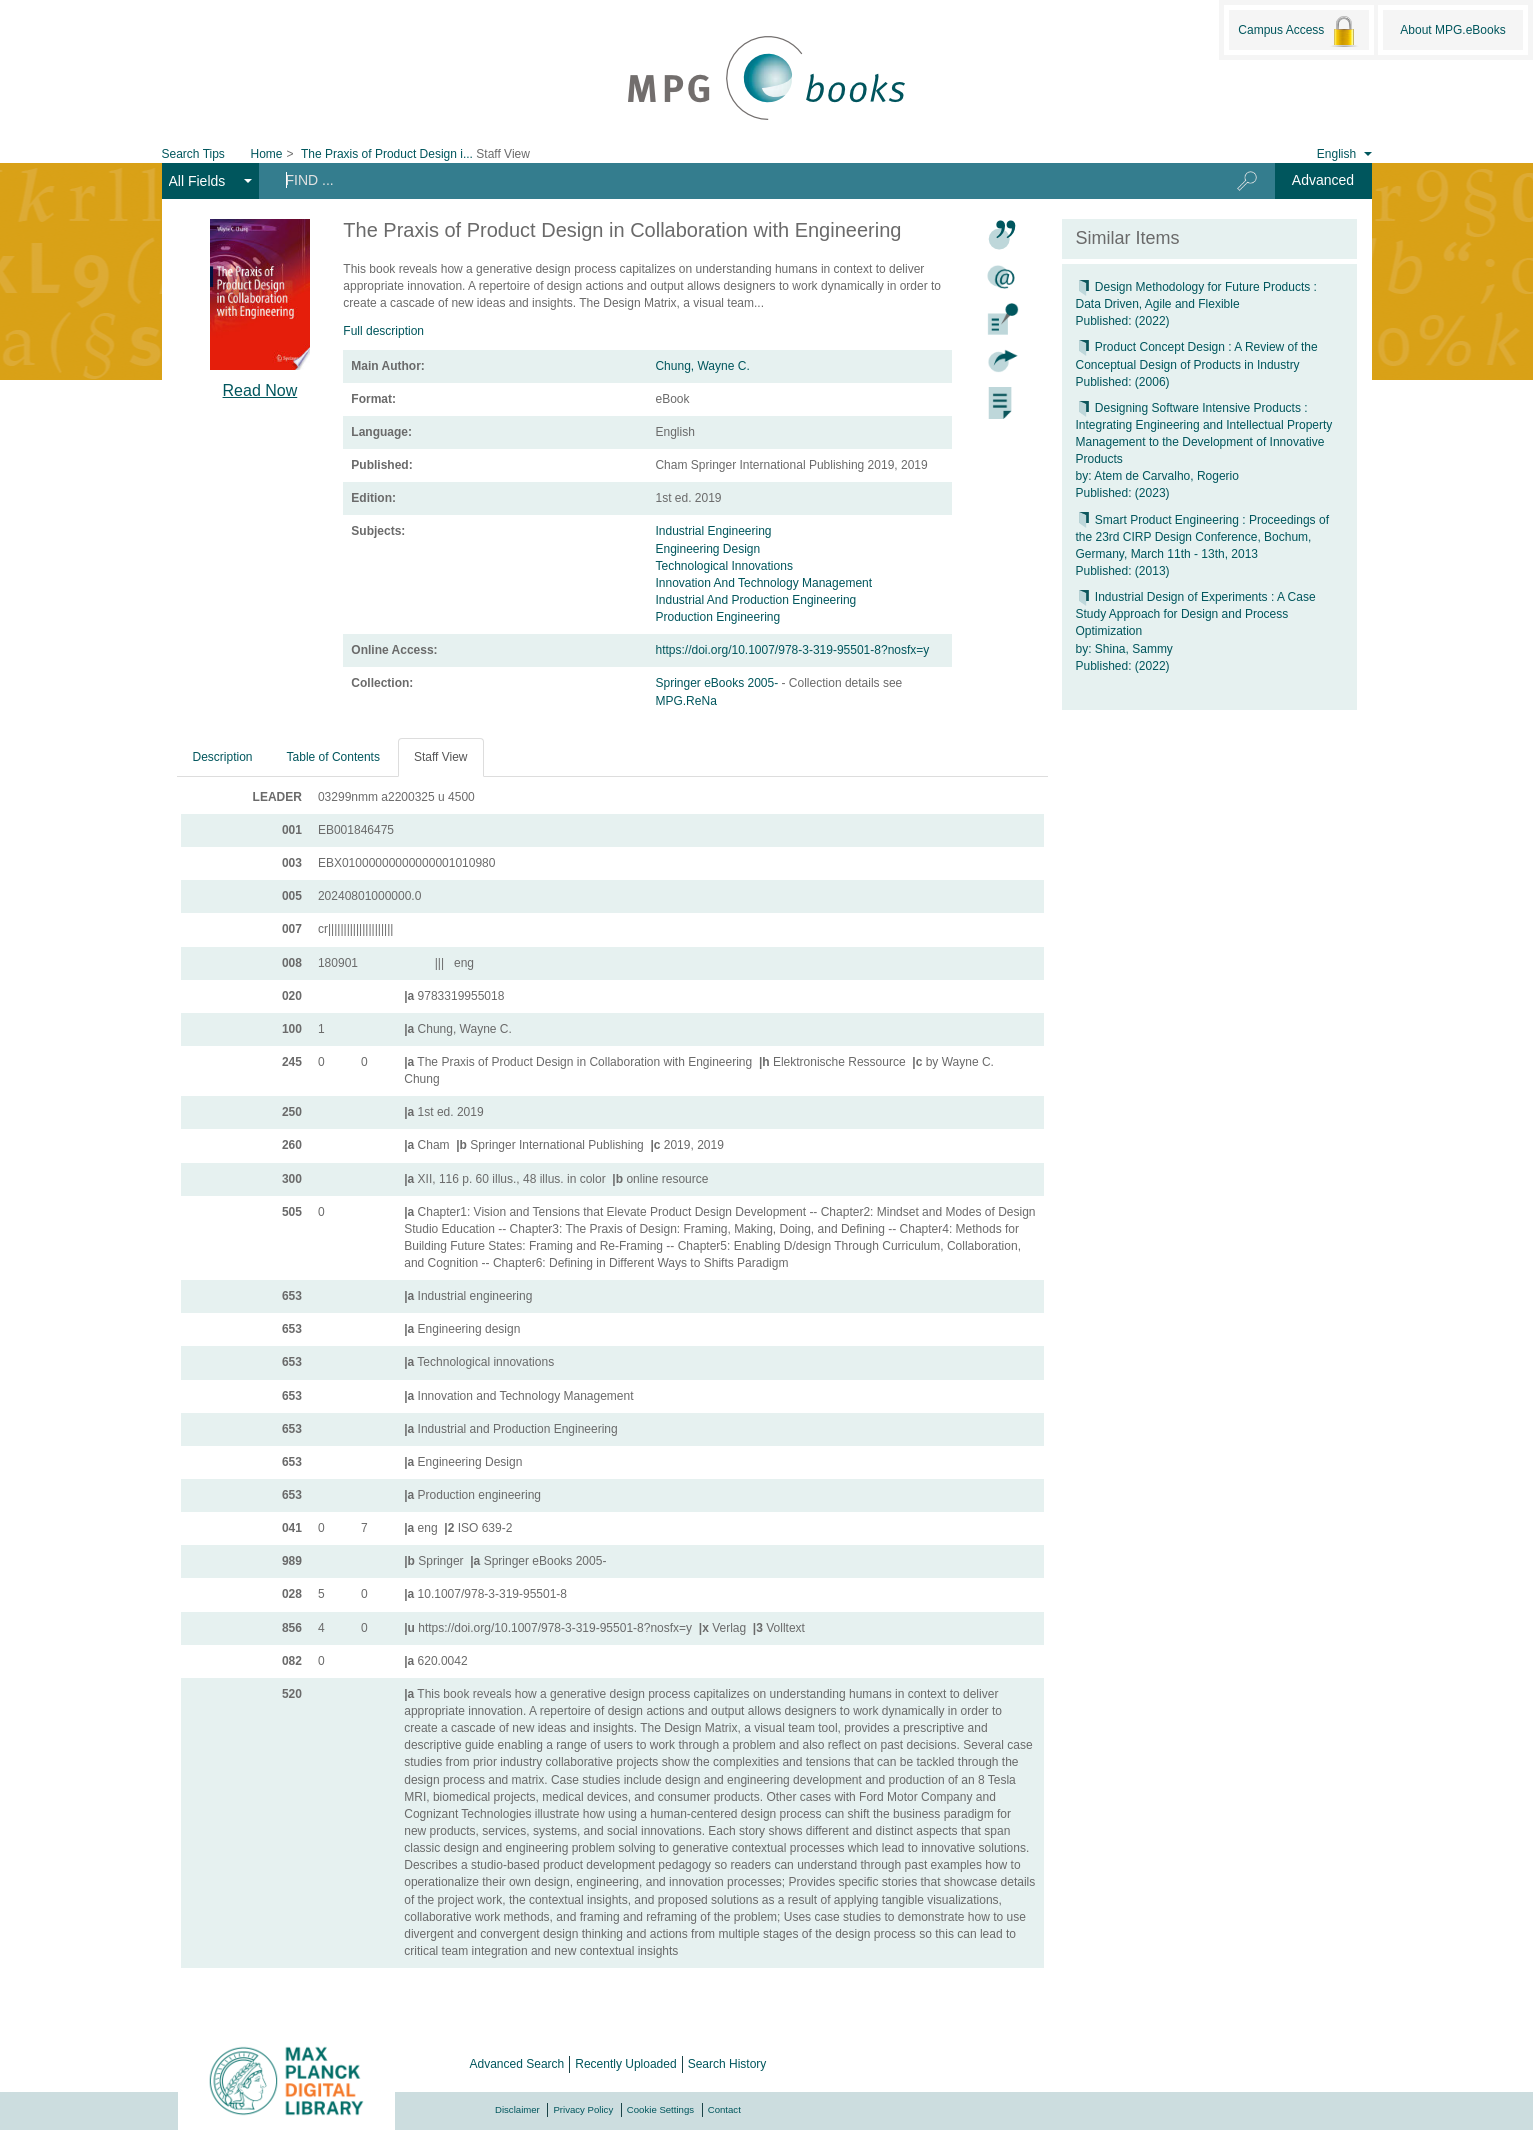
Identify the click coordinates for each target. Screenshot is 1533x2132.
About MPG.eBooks (1452, 30)
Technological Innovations (723, 566)
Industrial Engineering (713, 531)
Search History (727, 2064)
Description (223, 757)
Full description (383, 331)
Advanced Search (517, 2064)
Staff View (441, 757)
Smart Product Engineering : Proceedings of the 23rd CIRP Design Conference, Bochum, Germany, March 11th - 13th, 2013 (1202, 537)
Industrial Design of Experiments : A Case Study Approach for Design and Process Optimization (1196, 614)
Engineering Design (707, 549)
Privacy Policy (583, 2109)
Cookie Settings (660, 2109)
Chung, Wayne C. (702, 366)
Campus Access (1298, 31)
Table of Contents (333, 757)
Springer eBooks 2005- (718, 683)
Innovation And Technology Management (763, 583)
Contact (724, 2109)
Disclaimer (517, 2109)
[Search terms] (731, 180)
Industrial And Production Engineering (755, 600)
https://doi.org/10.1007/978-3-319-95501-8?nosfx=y (792, 650)
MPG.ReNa (685, 701)
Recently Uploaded (625, 2064)
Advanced (1323, 180)
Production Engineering (717, 617)
